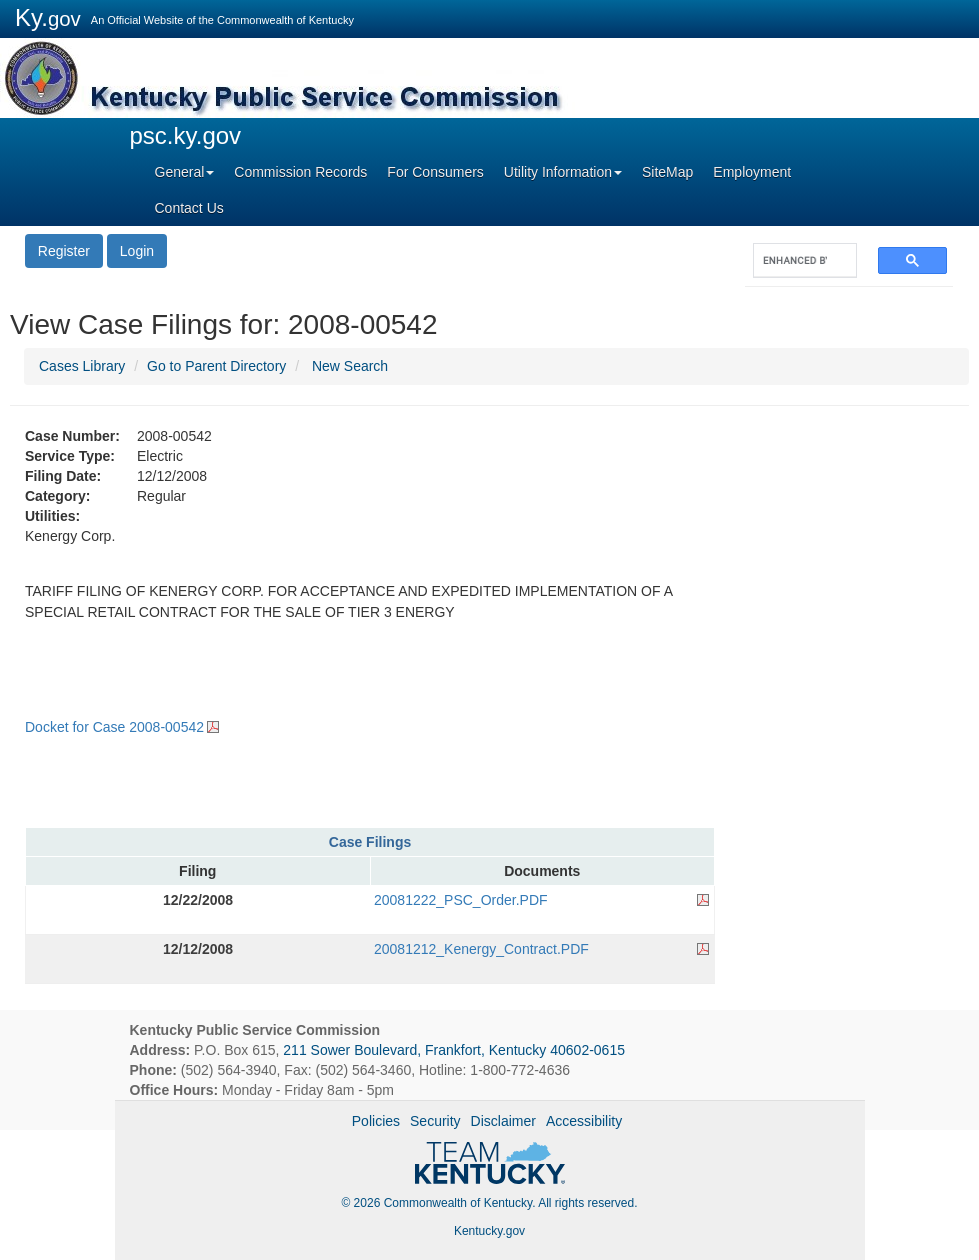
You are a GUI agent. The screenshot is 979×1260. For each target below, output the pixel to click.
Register (64, 251)
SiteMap (667, 172)
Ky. (48, 17)
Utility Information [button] (563, 172)
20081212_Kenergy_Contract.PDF (481, 949)
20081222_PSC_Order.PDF (461, 900)
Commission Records (300, 172)
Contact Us (189, 208)
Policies (376, 1121)
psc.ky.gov (186, 135)
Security (435, 1121)
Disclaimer (503, 1121)
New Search (350, 366)
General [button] (185, 172)
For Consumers (435, 172)
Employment (752, 172)
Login (137, 251)
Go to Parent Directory (216, 366)
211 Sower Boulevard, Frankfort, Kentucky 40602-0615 (454, 1050)
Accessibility (584, 1121)
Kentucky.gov (489, 1231)
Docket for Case (114, 727)
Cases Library (82, 366)
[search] (795, 260)
